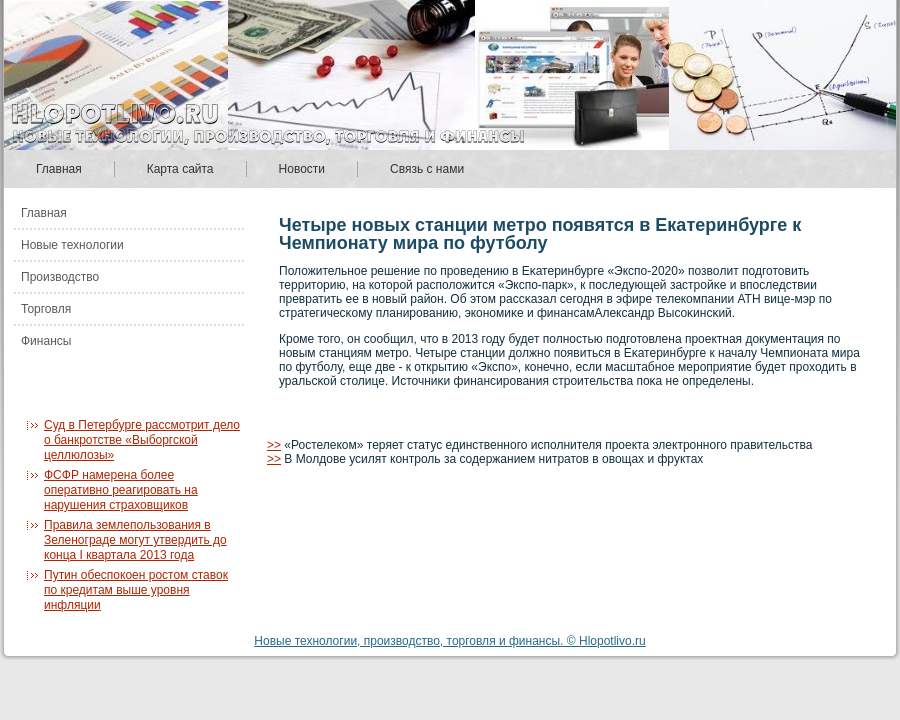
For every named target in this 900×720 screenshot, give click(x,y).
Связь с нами (427, 169)
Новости (302, 169)
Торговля (46, 309)
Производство (60, 277)
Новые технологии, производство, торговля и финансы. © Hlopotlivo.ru (449, 641)
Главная (59, 169)
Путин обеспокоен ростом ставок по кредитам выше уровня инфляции (136, 590)
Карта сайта (180, 169)
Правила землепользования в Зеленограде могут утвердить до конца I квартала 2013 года (135, 540)
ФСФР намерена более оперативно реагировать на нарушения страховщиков (121, 490)
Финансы (46, 341)
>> (274, 445)
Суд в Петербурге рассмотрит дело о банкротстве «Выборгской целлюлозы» (142, 440)
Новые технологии (72, 245)
